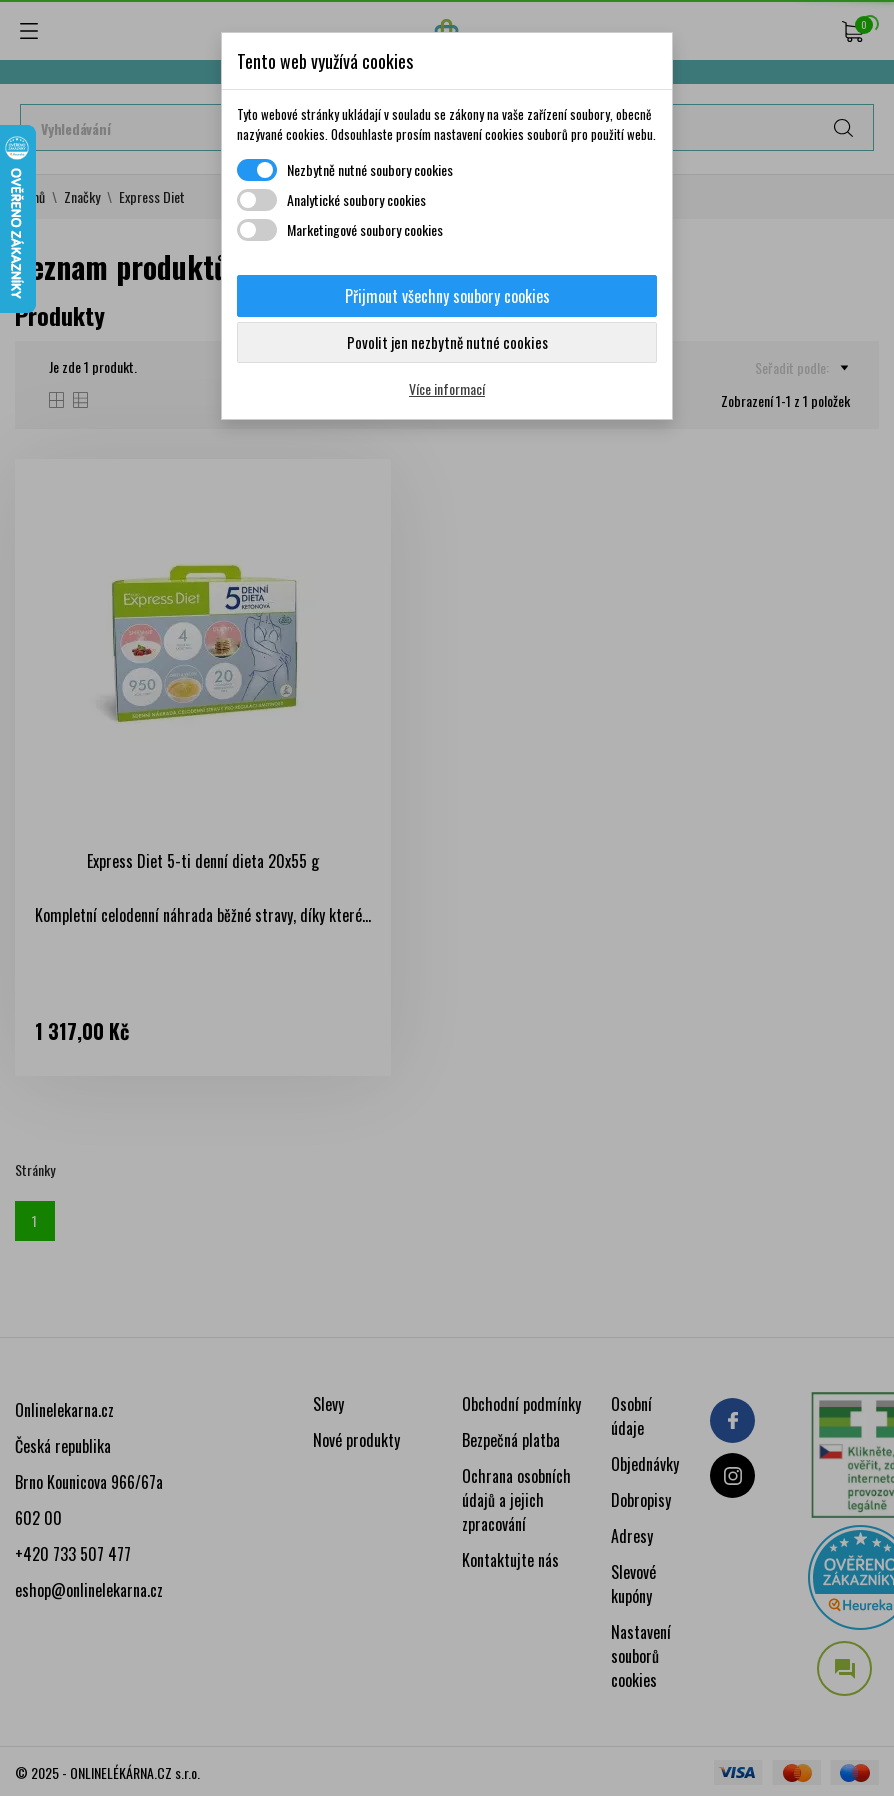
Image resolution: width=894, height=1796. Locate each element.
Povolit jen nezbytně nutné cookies (447, 342)
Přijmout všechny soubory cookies (447, 296)
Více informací (447, 388)
